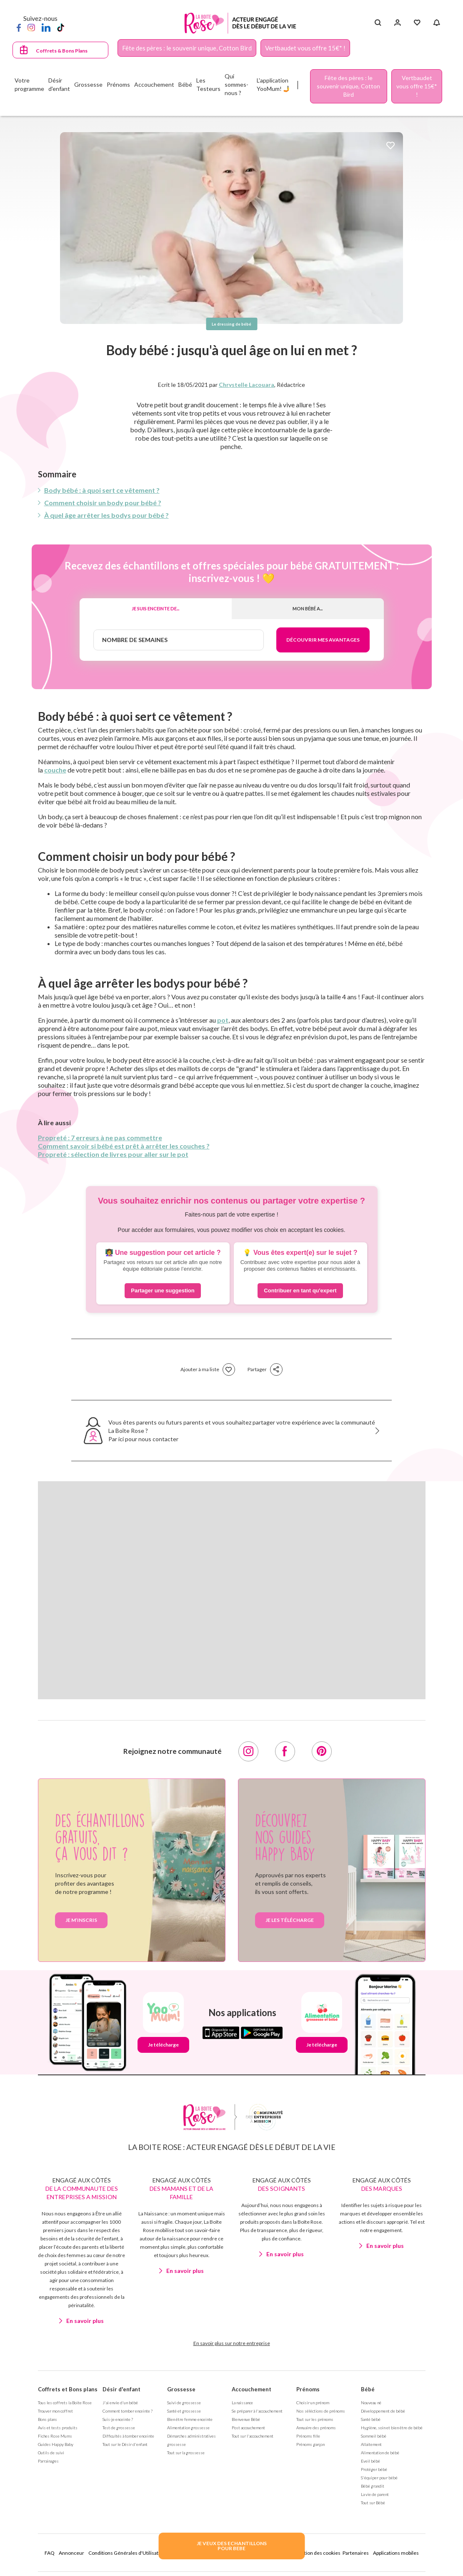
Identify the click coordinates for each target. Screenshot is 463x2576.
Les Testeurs (208, 84)
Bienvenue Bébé (246, 2419)
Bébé (368, 2389)
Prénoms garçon (310, 2444)
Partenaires (356, 2553)
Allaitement (371, 2444)
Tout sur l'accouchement (252, 2435)
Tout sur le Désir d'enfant (125, 2444)
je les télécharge (289, 1920)
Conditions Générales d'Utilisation (126, 2553)
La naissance (242, 2402)
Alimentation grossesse (188, 2427)
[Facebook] (19, 27)
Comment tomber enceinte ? (128, 2410)
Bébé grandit (372, 2485)
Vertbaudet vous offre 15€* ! (305, 48)
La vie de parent (375, 2494)
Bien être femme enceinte (190, 2419)
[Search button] (378, 23)
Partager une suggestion (162, 1290)
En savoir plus (85, 2320)
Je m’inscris (81, 1920)
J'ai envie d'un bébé (120, 2402)
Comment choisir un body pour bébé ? (102, 503)
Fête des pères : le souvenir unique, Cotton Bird (187, 48)
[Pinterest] (322, 1751)
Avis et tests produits (58, 2427)
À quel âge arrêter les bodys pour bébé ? (106, 515)
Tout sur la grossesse (186, 2452)
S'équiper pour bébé (379, 2477)
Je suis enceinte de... (155, 608)
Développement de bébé (383, 2410)
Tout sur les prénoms (314, 2419)
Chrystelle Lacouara (246, 384)
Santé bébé (370, 2419)
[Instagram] (31, 27)
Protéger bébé (374, 2469)
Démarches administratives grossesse (191, 2440)
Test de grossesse (119, 2427)
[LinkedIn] (46, 27)
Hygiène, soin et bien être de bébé (392, 2427)
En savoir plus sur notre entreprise (231, 2343)
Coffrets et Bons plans (68, 2389)
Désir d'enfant (121, 2389)
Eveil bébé (370, 2460)
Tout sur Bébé (373, 2502)
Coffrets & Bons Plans (62, 51)
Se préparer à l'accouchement (257, 2410)
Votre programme (29, 84)
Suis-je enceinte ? (118, 2419)
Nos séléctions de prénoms (320, 2410)
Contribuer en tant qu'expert (300, 1290)
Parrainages (48, 2460)
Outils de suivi (51, 2452)
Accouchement (251, 2389)
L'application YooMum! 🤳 (273, 84)
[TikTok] (60, 27)
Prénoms (308, 2389)
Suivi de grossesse (184, 2402)
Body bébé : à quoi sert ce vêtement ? (102, 490)
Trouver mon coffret (55, 2410)
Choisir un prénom (312, 2402)
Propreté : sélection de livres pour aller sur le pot (113, 1154)
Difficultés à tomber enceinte (128, 2435)
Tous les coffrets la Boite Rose (65, 2402)
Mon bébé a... (308, 608)
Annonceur (71, 2553)
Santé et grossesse (184, 2410)
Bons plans (47, 2419)
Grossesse (181, 2389)
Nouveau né (371, 2402)
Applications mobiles (396, 2553)
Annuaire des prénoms (316, 2427)
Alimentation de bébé (380, 2452)
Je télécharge (163, 2045)
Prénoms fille (308, 2435)
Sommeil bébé (373, 2435)
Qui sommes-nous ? (236, 84)
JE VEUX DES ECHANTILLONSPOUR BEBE (232, 2545)
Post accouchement (248, 2427)
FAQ (50, 2553)
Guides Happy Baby (55, 2444)
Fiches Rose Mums (55, 2435)
